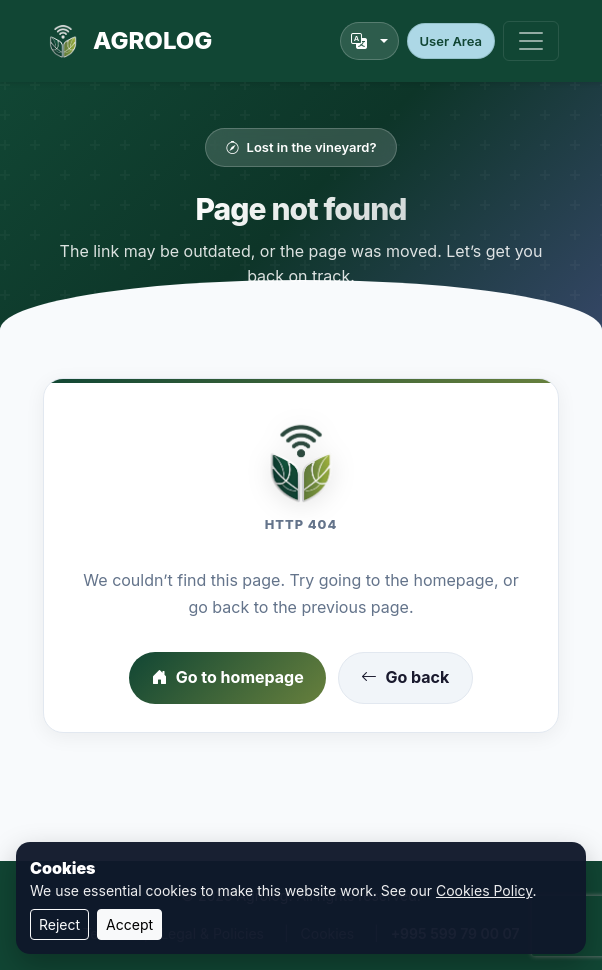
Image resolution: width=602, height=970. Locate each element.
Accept (129, 924)
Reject (59, 924)
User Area (451, 41)
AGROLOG (127, 41)
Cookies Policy (484, 890)
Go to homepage (228, 678)
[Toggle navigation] (531, 41)
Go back (405, 678)
